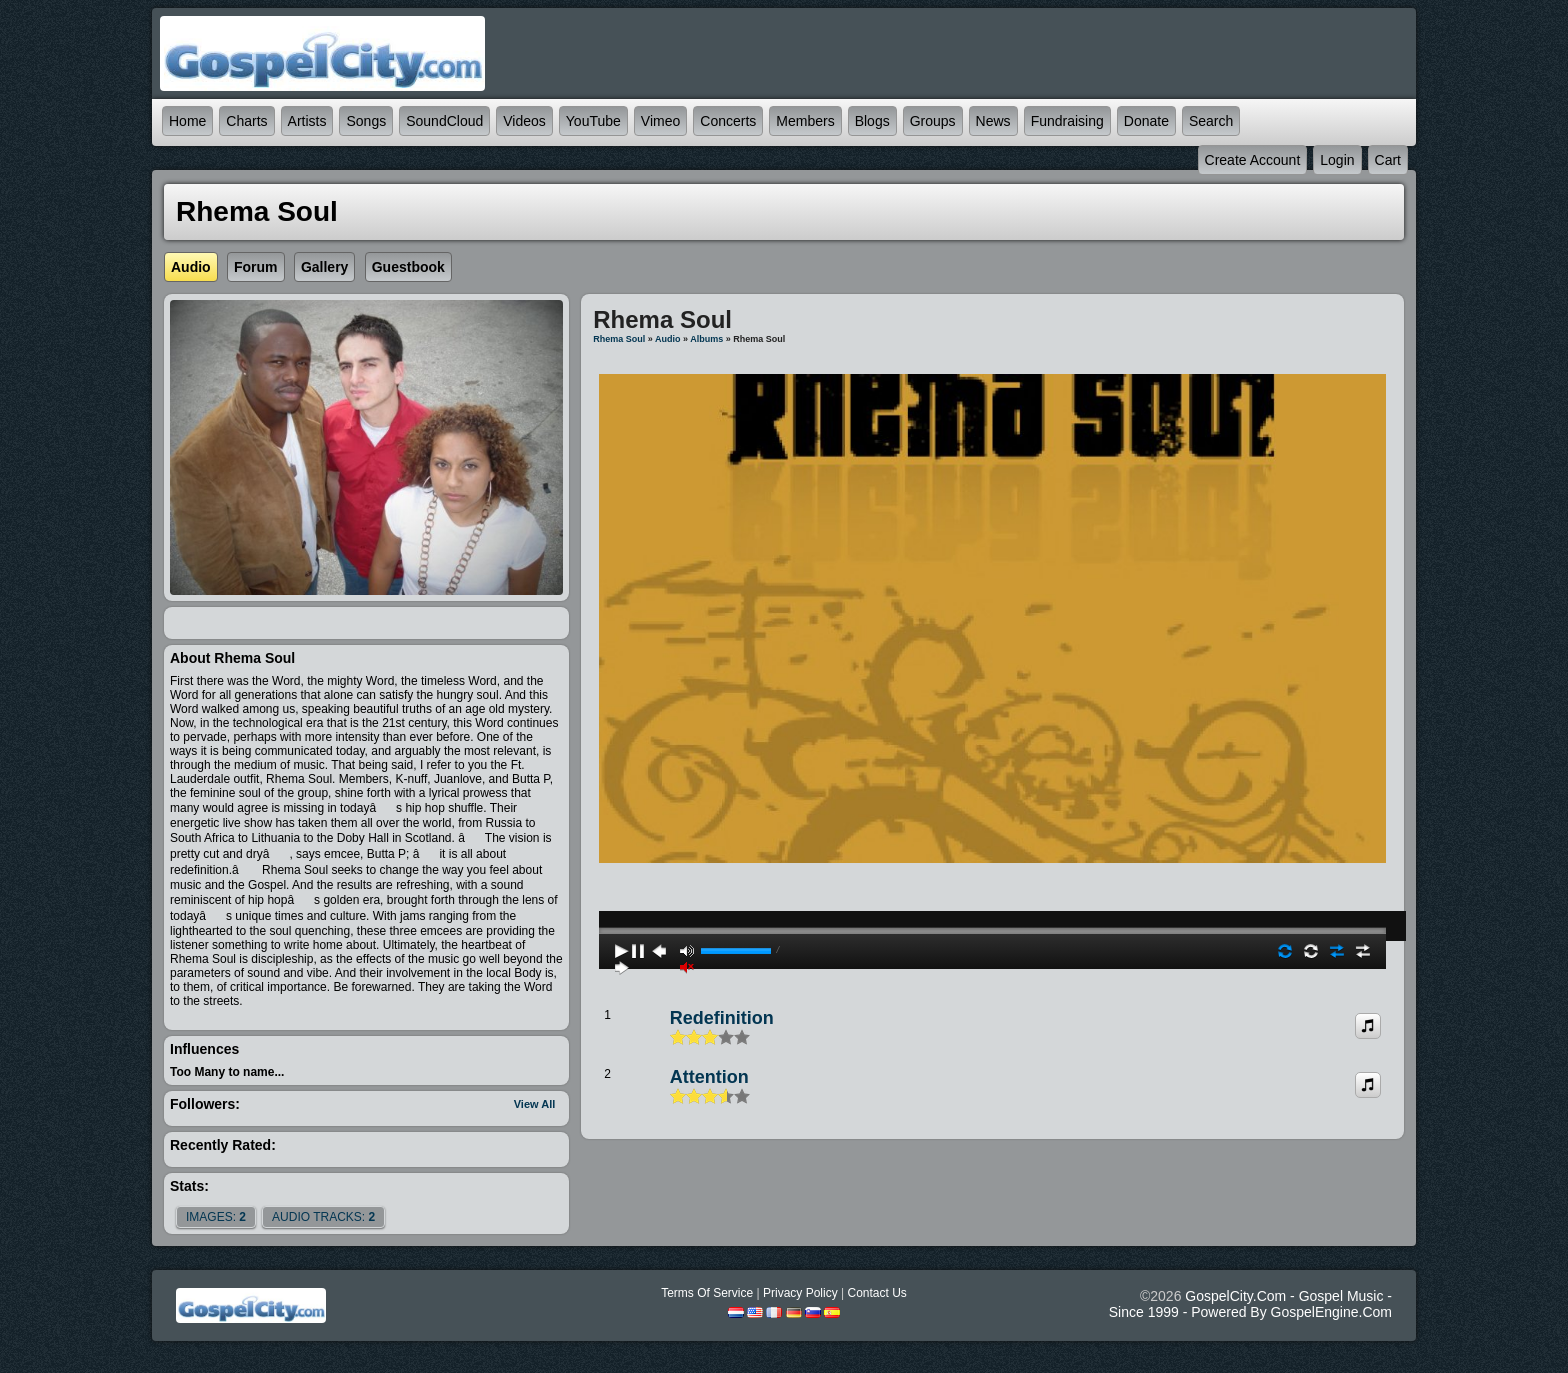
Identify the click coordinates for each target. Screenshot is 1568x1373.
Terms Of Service (707, 1293)
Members (805, 121)
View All (535, 1104)
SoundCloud (444, 121)
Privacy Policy (800, 1293)
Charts (246, 121)
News (993, 121)
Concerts (728, 121)
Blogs (872, 121)
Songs (366, 121)
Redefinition (722, 1018)
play (993, 877)
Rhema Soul (619, 339)
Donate (1146, 121)
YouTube (593, 121)
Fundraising (1067, 121)
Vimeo (660, 121)
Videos (524, 121)
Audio (668, 339)
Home (187, 121)
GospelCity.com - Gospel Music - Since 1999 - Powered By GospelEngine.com (1250, 1304)
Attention (709, 1077)
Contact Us (876, 1293)
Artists (307, 121)
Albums (706, 339)
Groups (933, 121)
